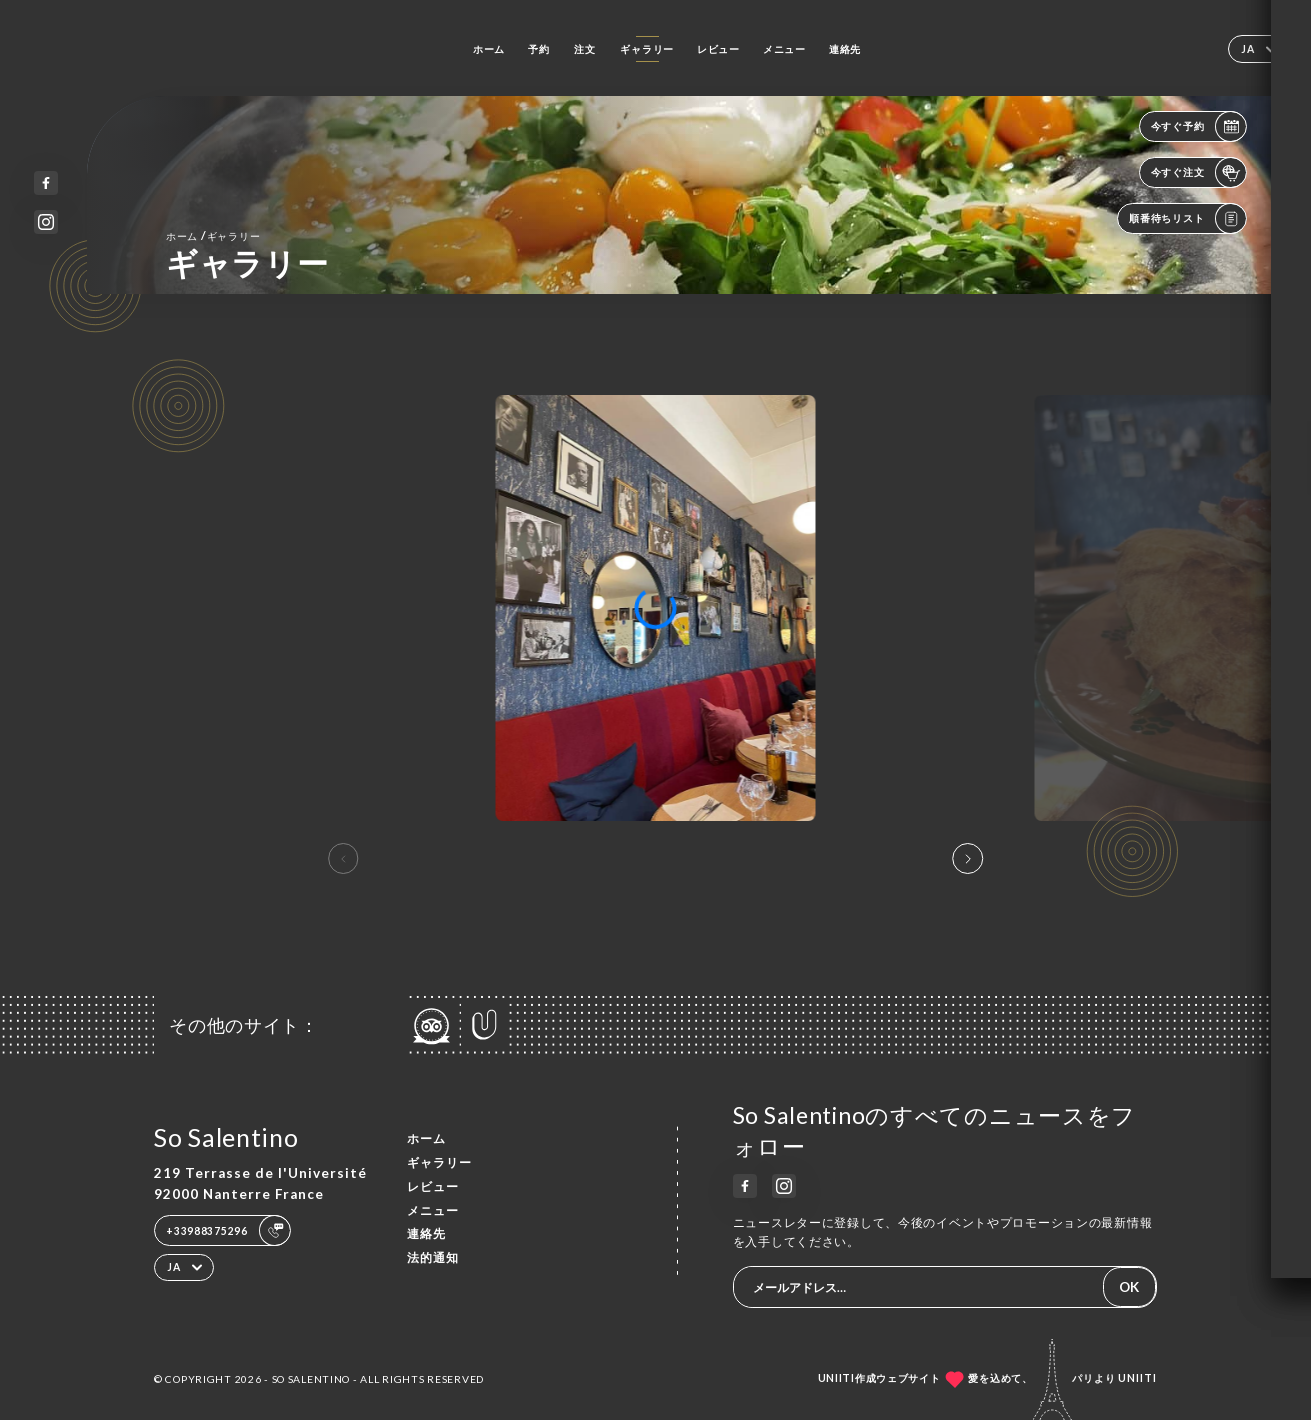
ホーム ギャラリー (213, 235)
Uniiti (1137, 1378)
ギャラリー (647, 49)
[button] (967, 859)
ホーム (489, 49)
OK (1129, 1287)
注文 (584, 49)
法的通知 (433, 1257)
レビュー (718, 49)
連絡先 (845, 49)
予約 (538, 49)
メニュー (784, 49)
